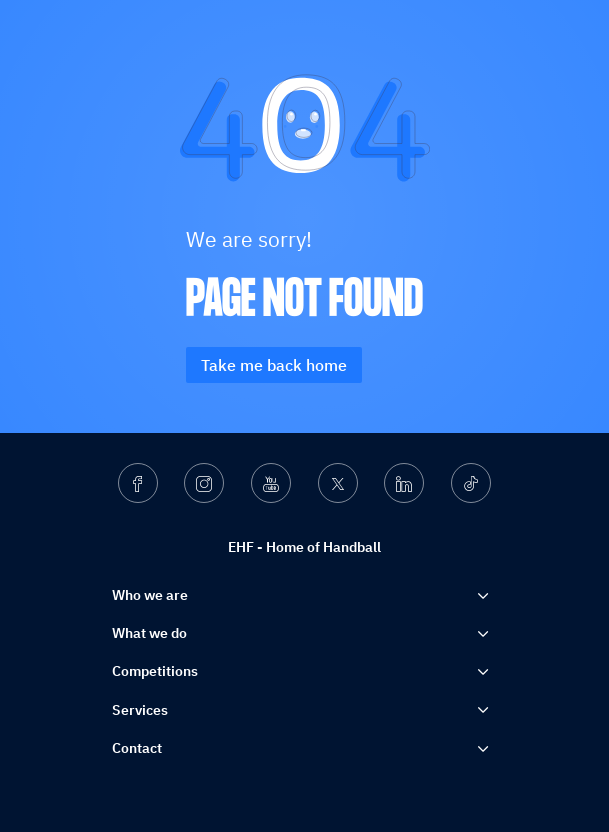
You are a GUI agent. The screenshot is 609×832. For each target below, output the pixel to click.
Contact (137, 748)
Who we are (150, 595)
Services (140, 710)
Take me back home (274, 365)
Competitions (155, 671)
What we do (149, 633)
